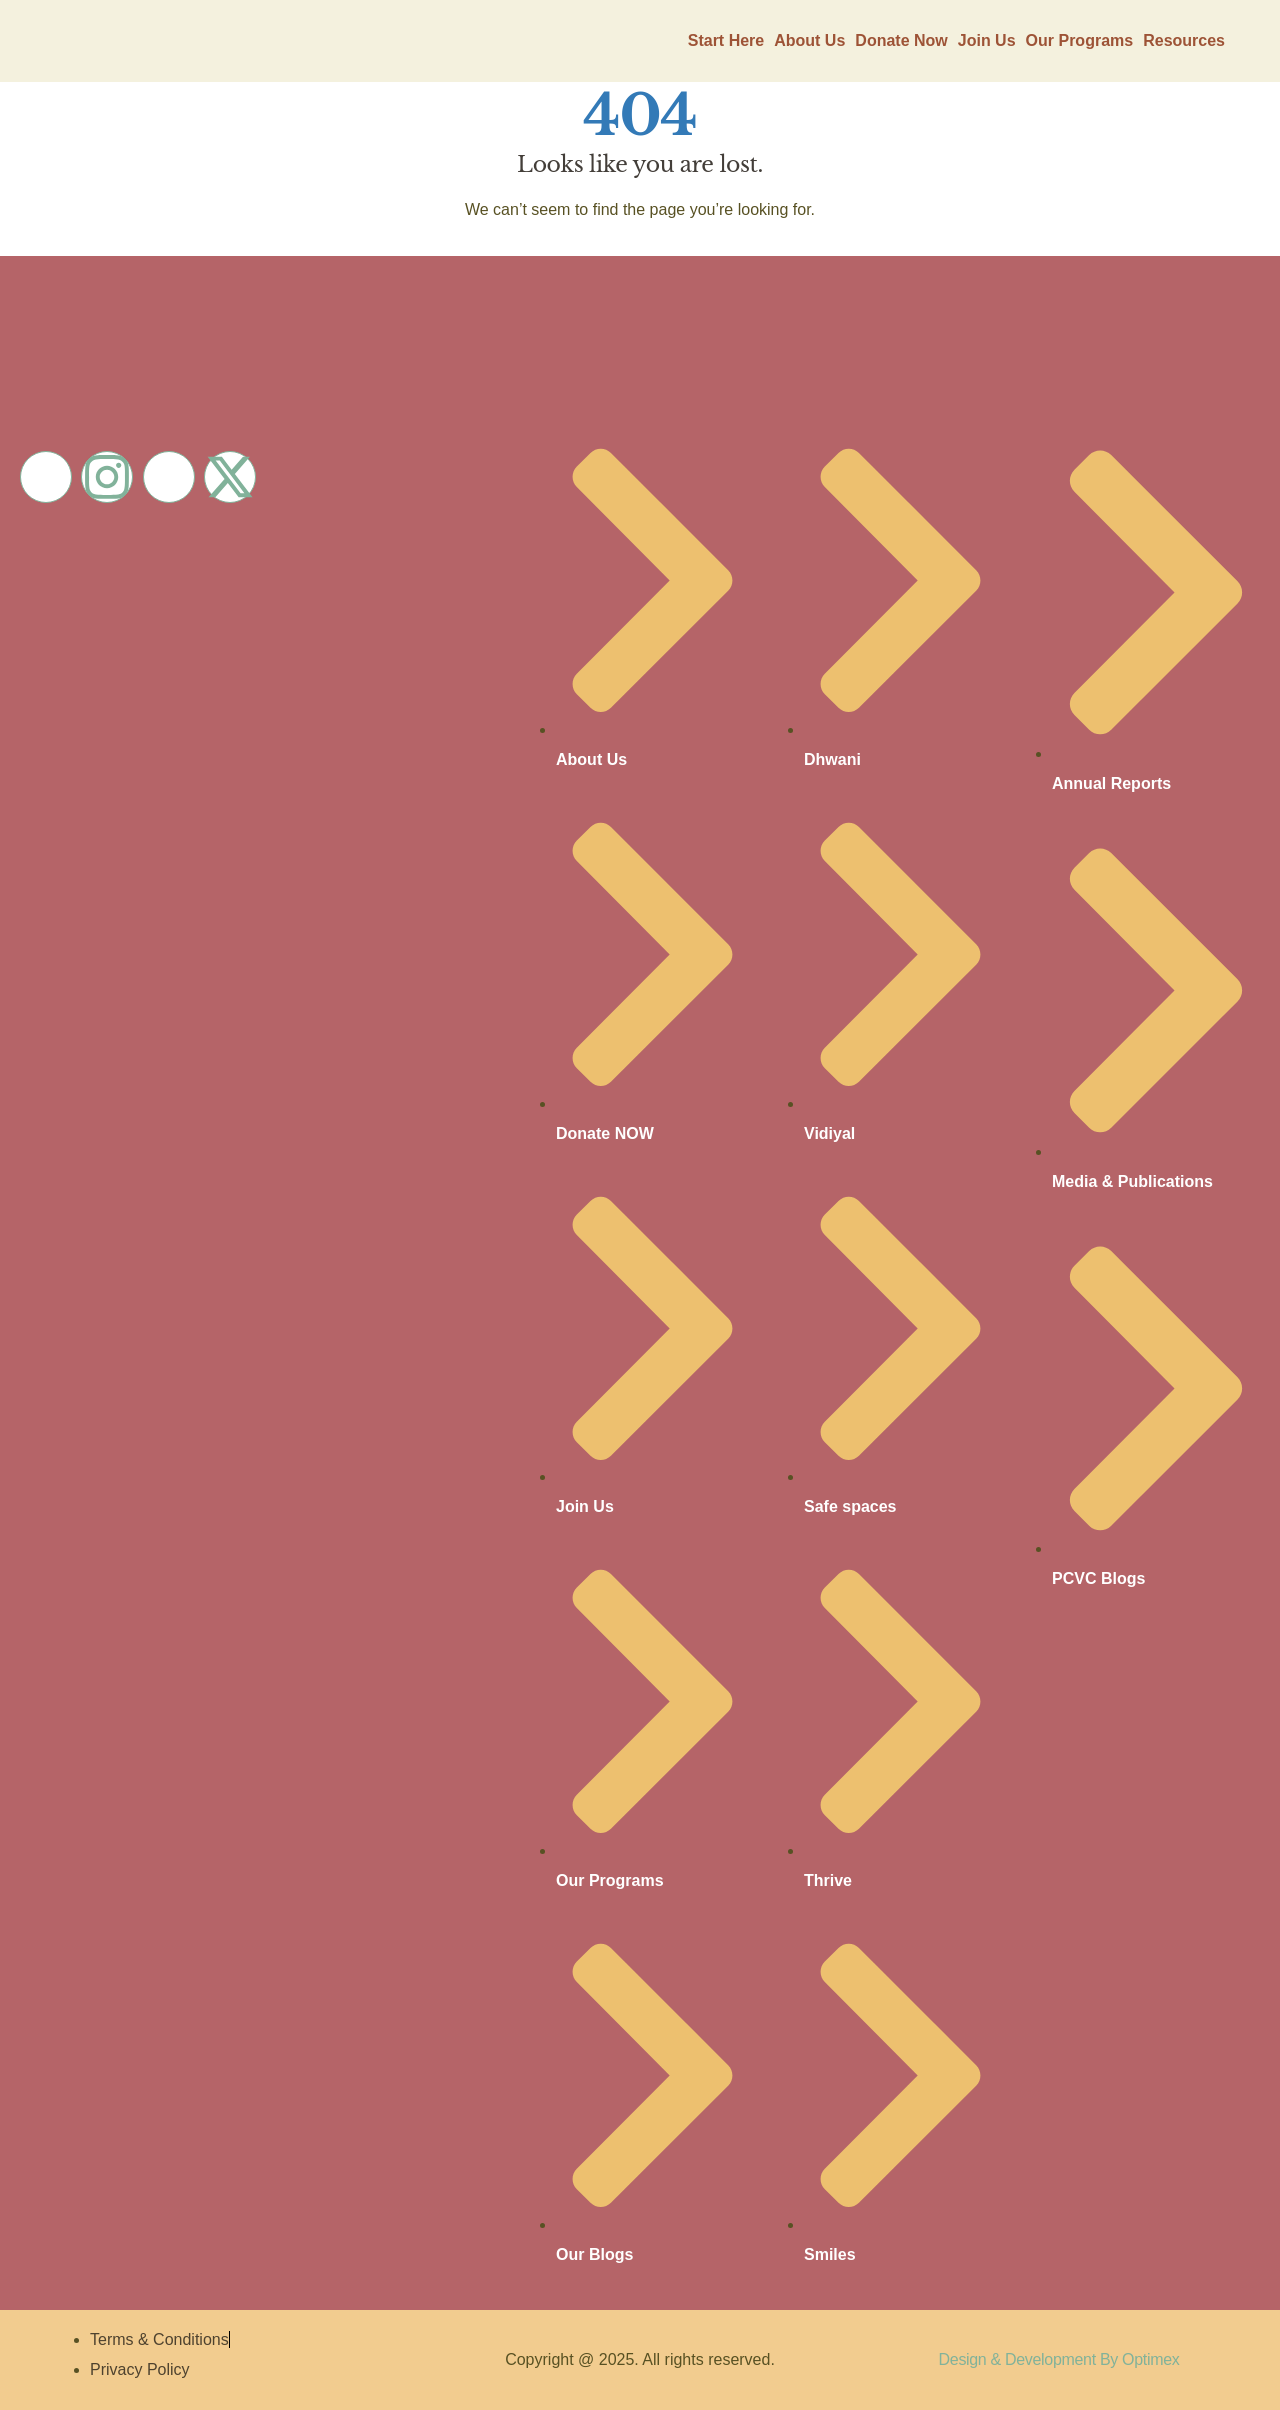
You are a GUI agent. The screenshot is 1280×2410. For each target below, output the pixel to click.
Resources (1184, 40)
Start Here (726, 40)
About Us (809, 40)
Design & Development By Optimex (1059, 2359)
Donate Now (901, 40)
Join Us (987, 40)
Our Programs (1080, 40)
